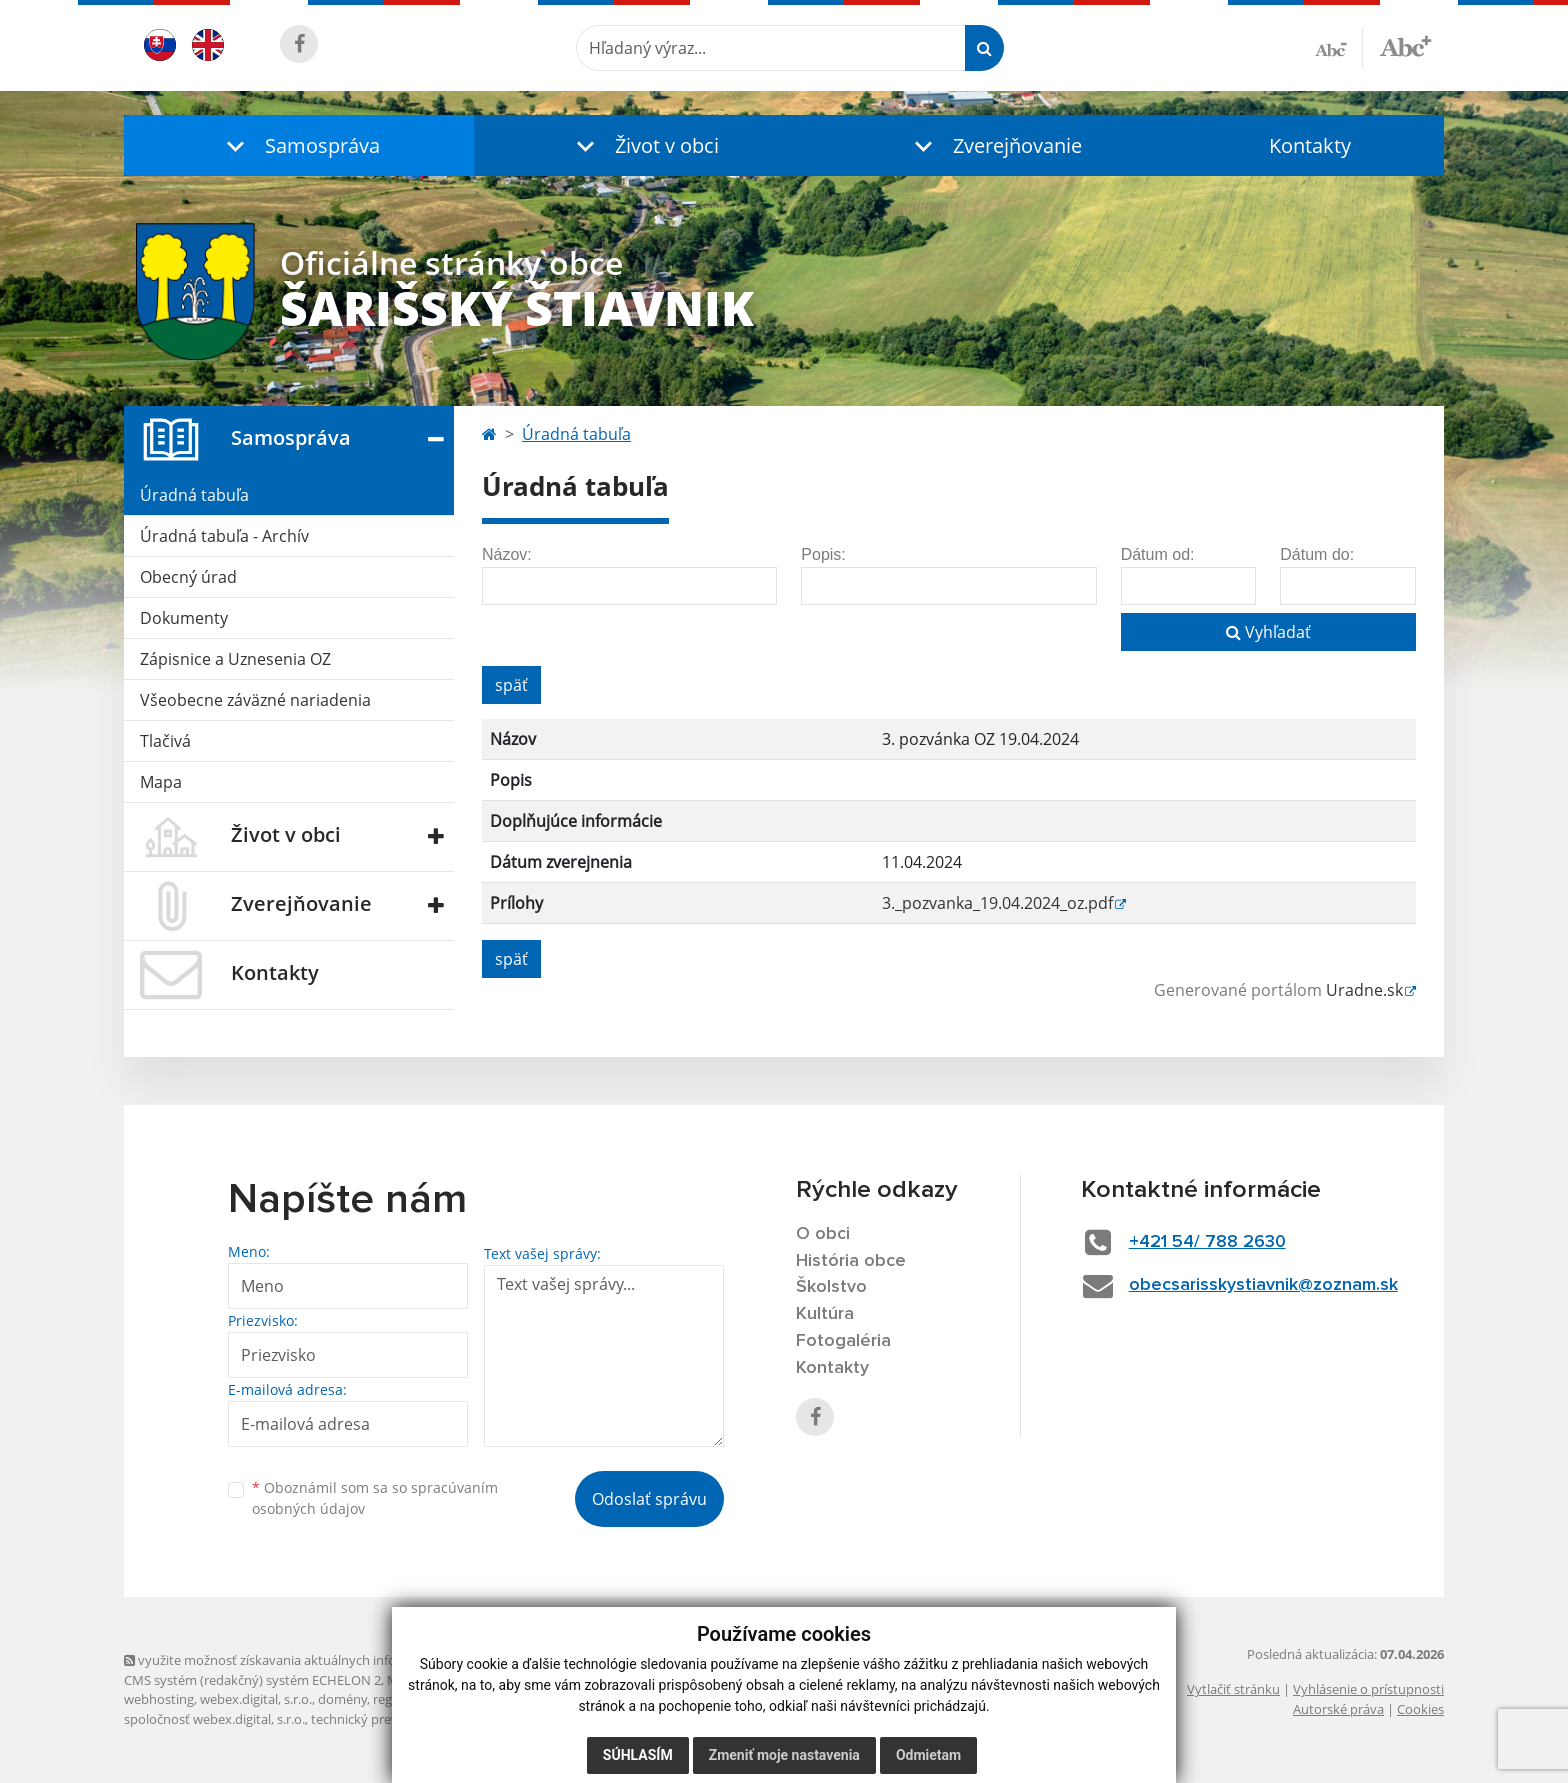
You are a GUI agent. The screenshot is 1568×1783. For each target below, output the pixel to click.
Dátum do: (1317, 554)
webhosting (159, 1699)
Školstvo (831, 1287)
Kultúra (825, 1314)
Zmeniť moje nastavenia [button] (784, 1755)
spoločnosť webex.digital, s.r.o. (214, 1719)
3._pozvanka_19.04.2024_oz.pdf (997, 903)
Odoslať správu (649, 1499)
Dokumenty (184, 618)
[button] (299, 145)
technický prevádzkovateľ (387, 1719)
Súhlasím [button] (638, 1755)
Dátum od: (1158, 554)
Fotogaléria (843, 1341)
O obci (823, 1234)
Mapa (161, 782)
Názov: (507, 554)
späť (511, 685)
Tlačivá (165, 741)
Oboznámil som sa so (375, 1498)
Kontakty (1310, 145)
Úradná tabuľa (194, 495)
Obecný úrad (188, 577)
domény (342, 1699)
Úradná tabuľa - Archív (224, 536)
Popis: (823, 554)
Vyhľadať (1268, 632)
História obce (851, 1261)
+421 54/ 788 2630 (1207, 1242)
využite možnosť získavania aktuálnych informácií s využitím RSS (322, 1660)
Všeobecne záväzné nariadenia (255, 700)
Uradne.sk (1364, 990)
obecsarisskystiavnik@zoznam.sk (1263, 1285)
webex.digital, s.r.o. (256, 1699)
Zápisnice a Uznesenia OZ (235, 659)
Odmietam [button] (928, 1755)
